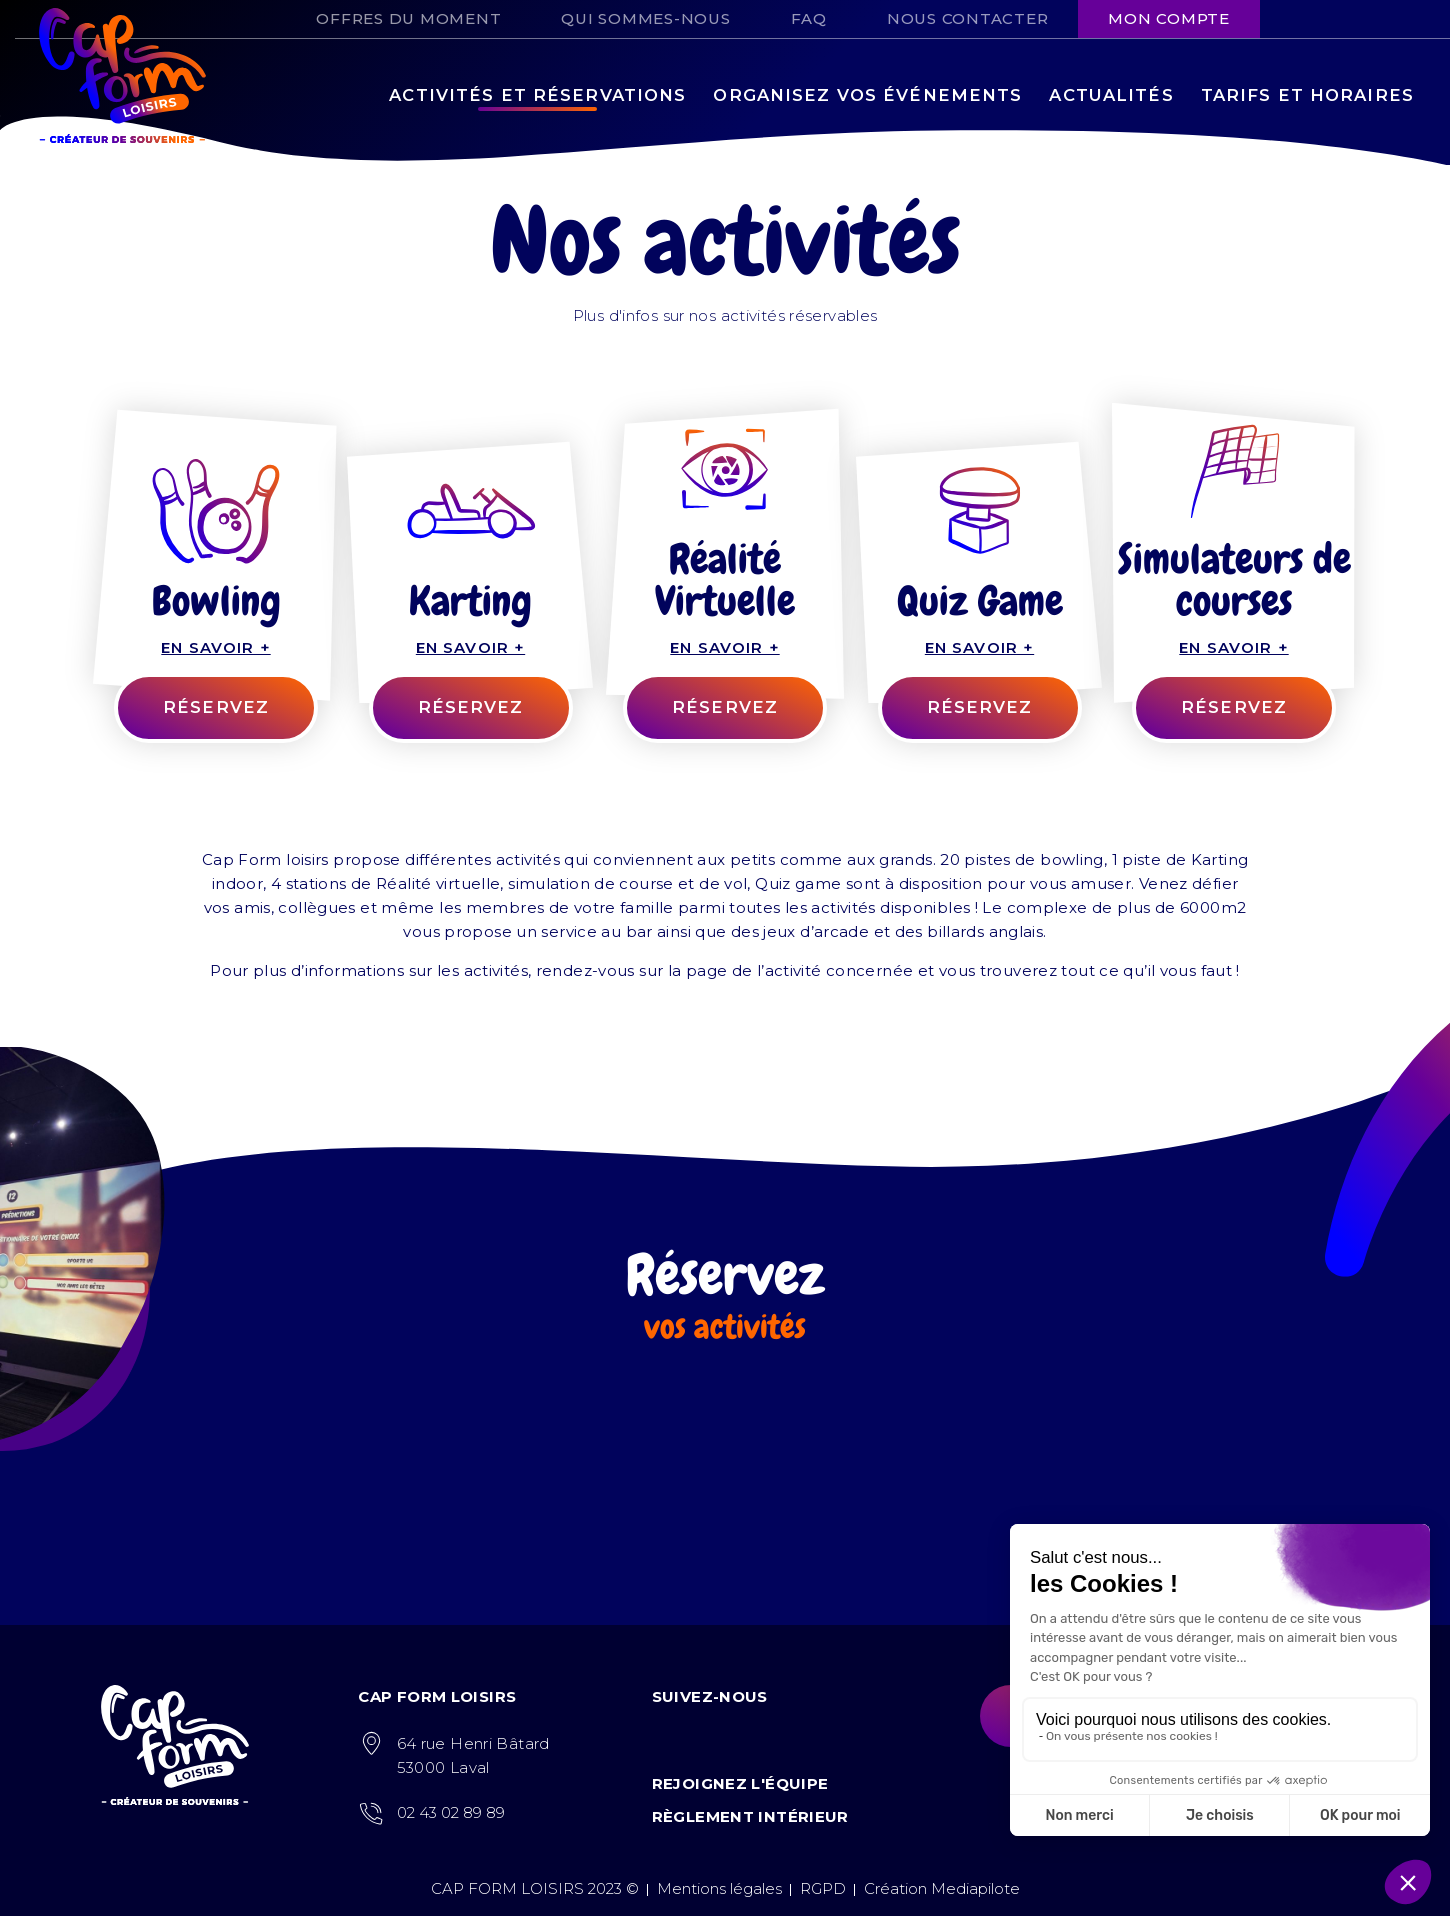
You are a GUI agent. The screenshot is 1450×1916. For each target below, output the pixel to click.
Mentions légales (719, 1888)
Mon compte (1169, 18)
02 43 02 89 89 (451, 1812)
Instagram (1327, 14)
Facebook (1287, 14)
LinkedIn (1407, 14)
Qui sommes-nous (645, 18)
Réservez (471, 707)
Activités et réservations (537, 95)
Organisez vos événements (867, 95)
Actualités (1111, 95)
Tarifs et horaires (1307, 95)
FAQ (809, 18)
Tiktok (1367, 14)
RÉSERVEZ (216, 707)
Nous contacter (968, 18)
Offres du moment (408, 18)
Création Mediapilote (942, 1888)
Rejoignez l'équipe (740, 1783)
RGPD (823, 1888)
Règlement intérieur (750, 1816)
